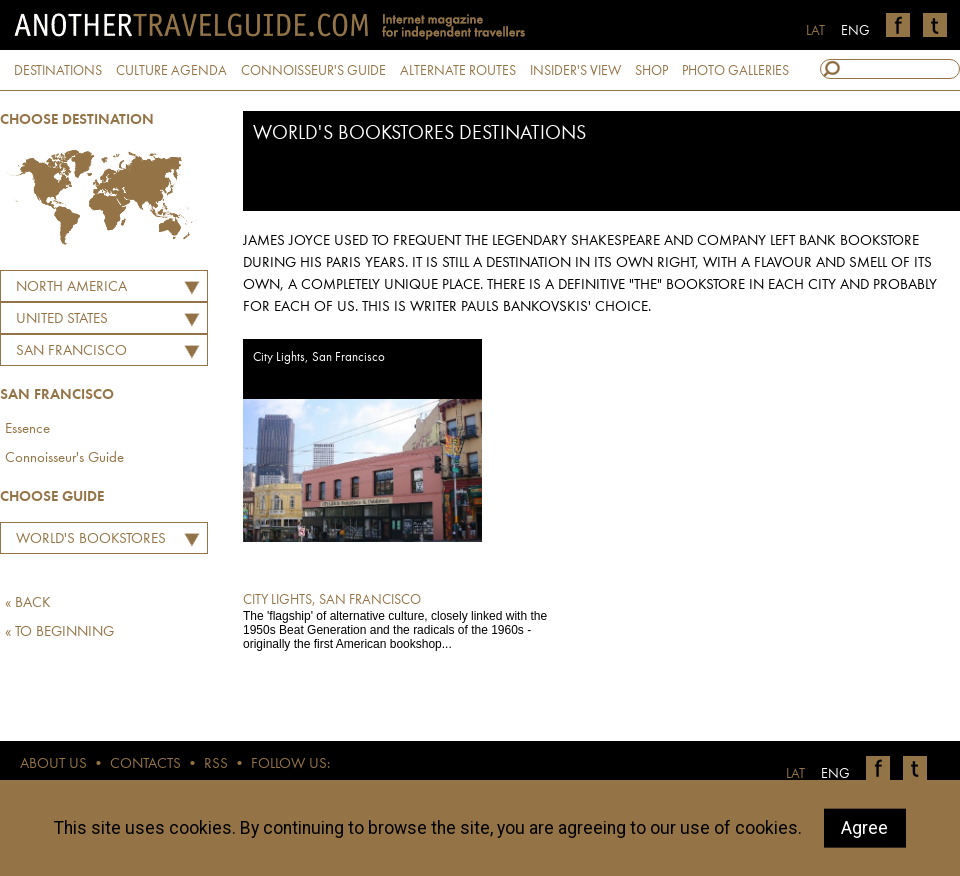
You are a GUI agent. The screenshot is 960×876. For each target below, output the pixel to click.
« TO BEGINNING (59, 632)
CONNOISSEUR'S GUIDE (313, 71)
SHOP (651, 71)
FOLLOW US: (290, 764)
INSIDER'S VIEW (575, 71)
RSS (216, 764)
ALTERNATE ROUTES (458, 71)
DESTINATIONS (58, 71)
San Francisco (71, 351)
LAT (815, 31)
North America (71, 287)
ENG (855, 31)
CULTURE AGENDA (171, 71)
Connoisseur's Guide (64, 458)
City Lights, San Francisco (319, 357)
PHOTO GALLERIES (735, 71)
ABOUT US (53, 764)
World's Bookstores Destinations (86, 542)
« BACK (28, 603)
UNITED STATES (62, 319)
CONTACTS (145, 764)
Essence (27, 429)
